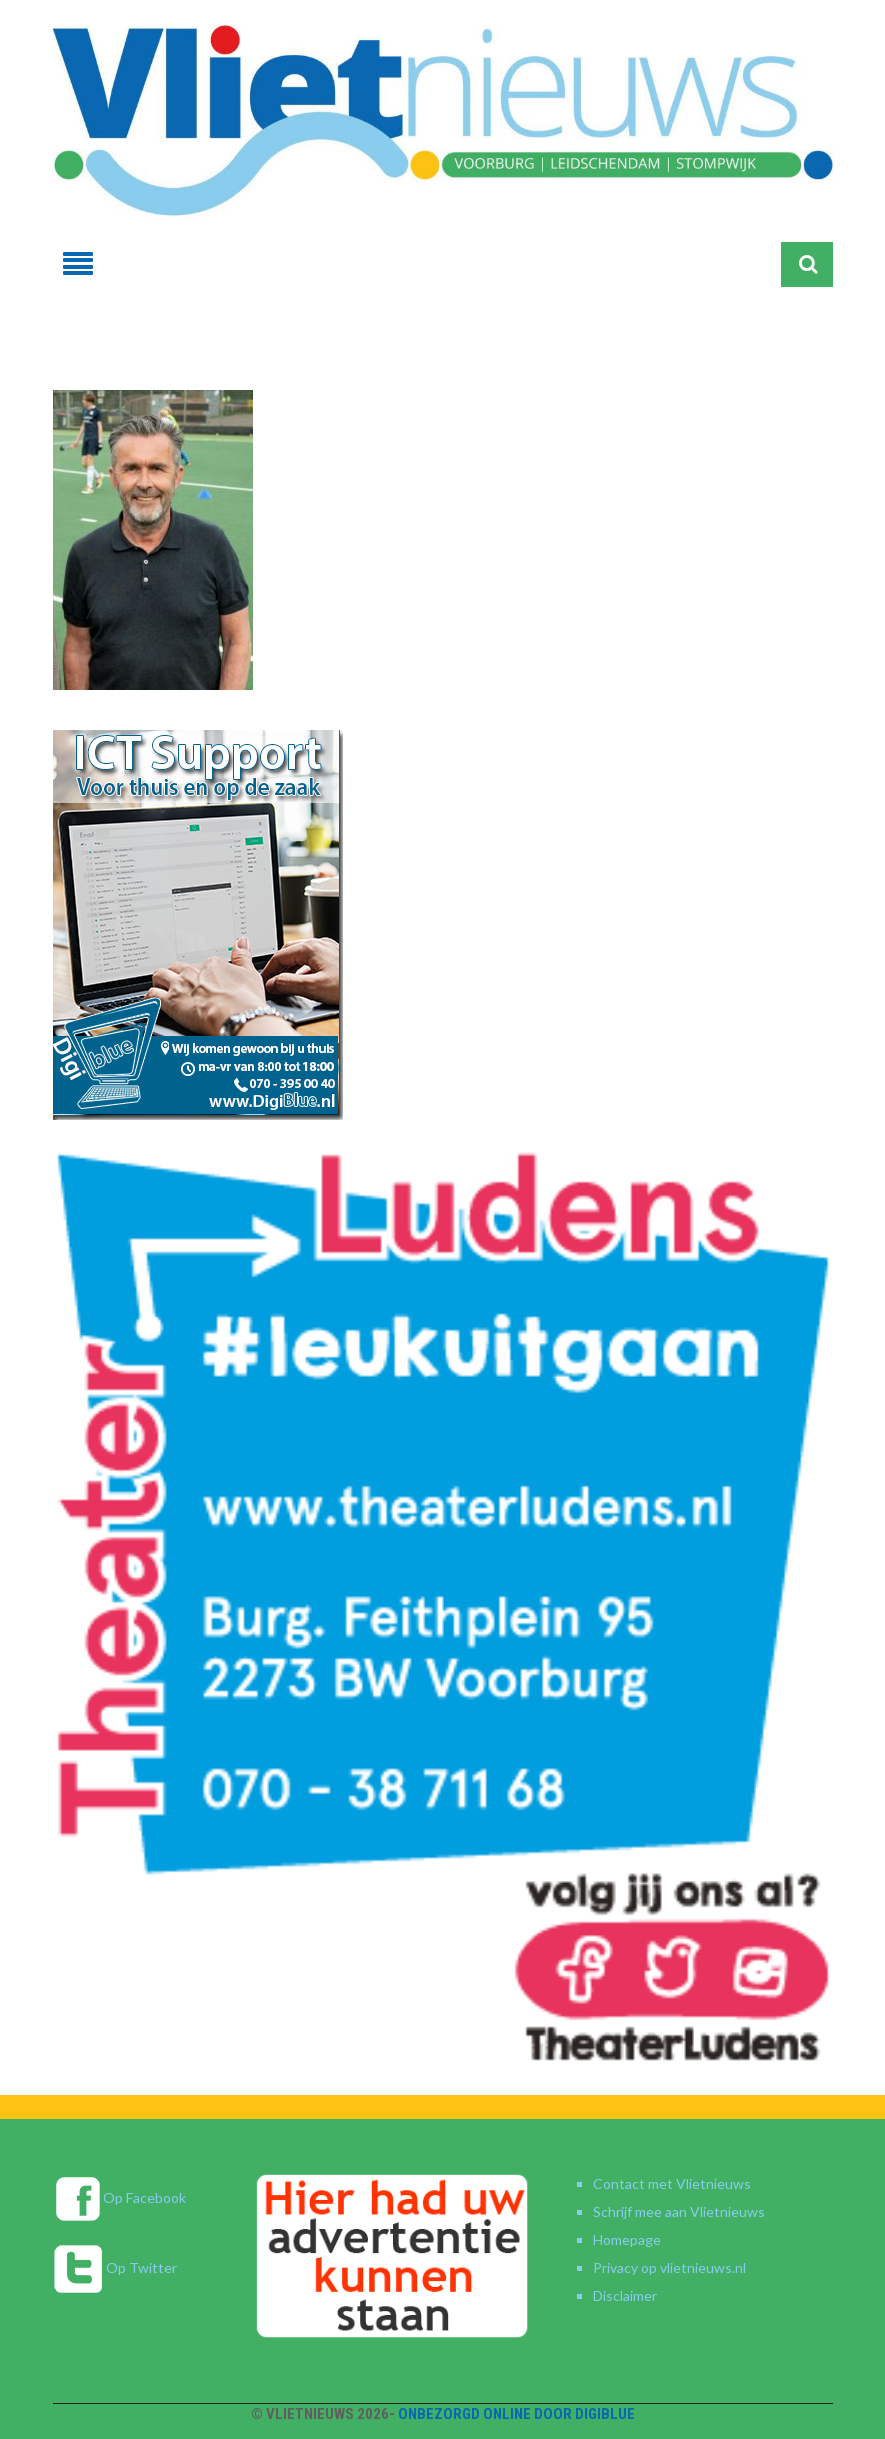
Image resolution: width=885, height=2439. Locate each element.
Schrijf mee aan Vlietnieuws (679, 2211)
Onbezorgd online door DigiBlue (516, 2414)
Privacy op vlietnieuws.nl (669, 2267)
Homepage (627, 2239)
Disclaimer (625, 2295)
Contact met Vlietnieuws (672, 2183)
